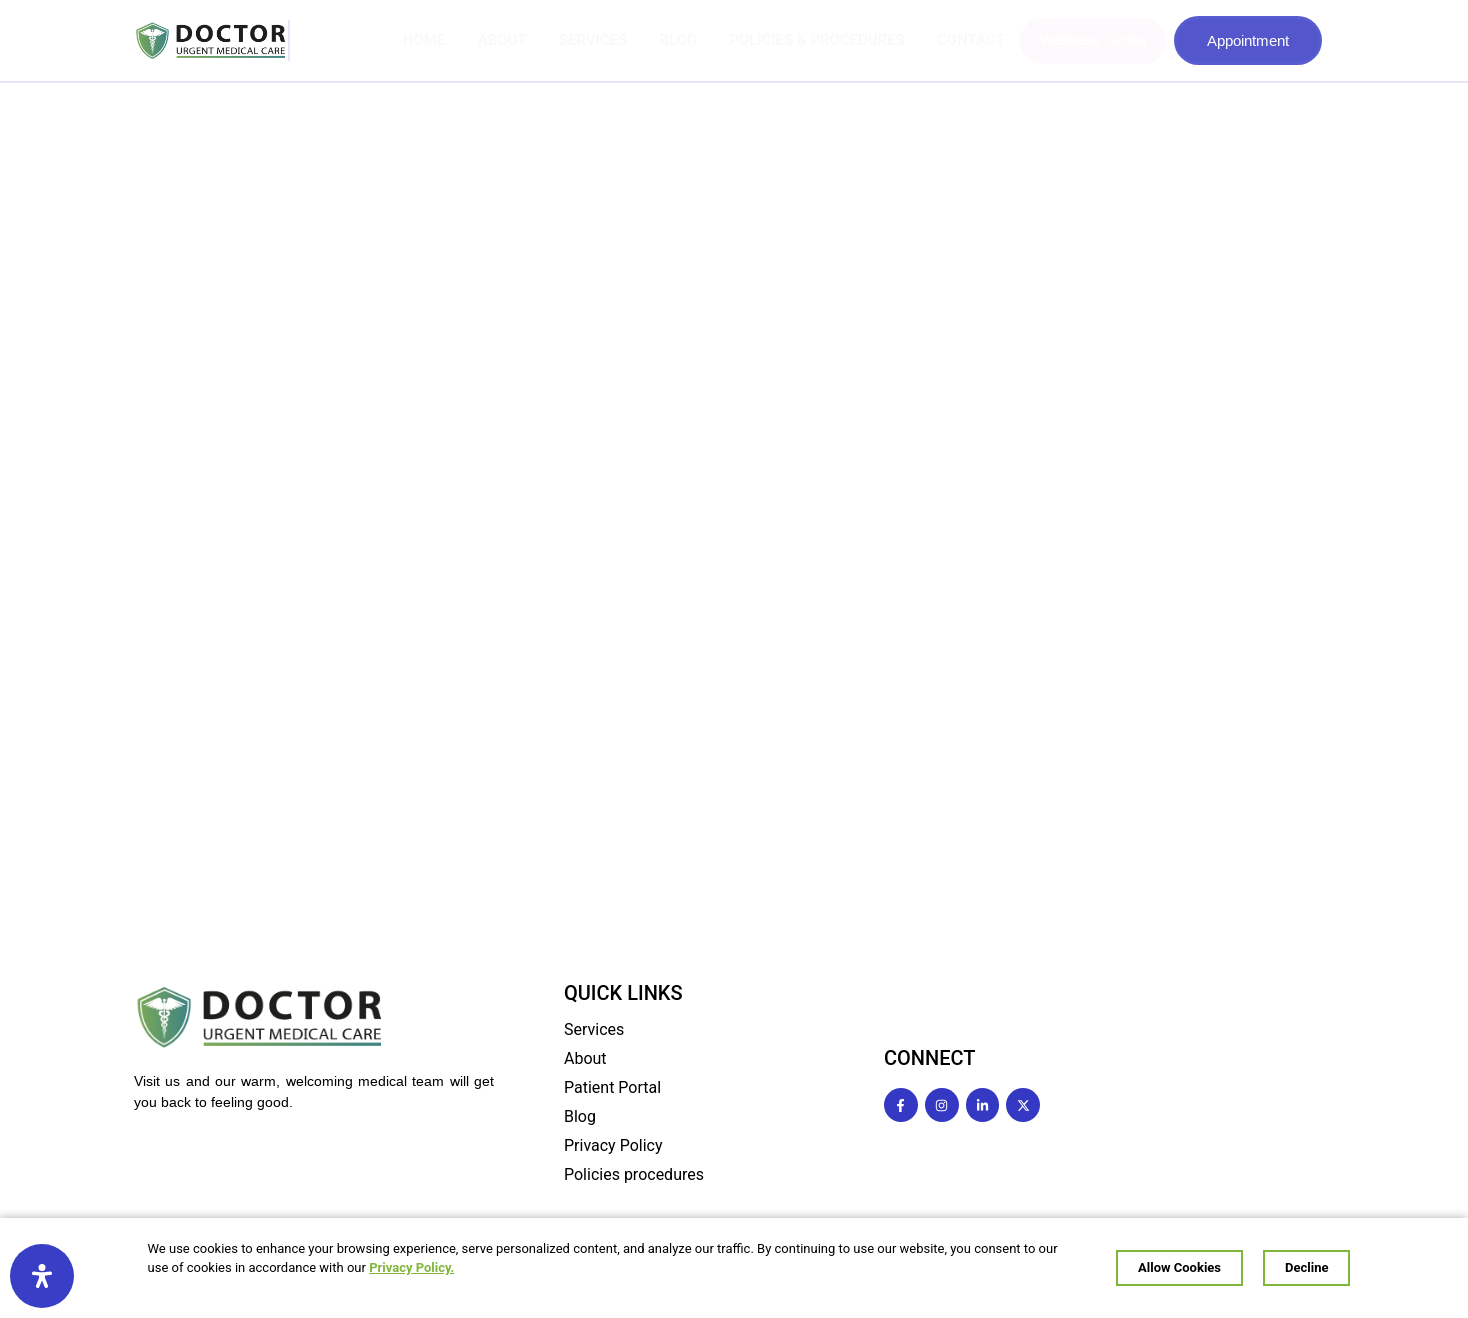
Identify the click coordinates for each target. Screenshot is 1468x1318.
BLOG (686, 40)
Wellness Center (1094, 39)
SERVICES (602, 40)
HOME (438, 40)
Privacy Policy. (443, 1269)
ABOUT (514, 40)
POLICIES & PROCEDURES (821, 40)
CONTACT (973, 40)
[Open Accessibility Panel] (42, 1276)
